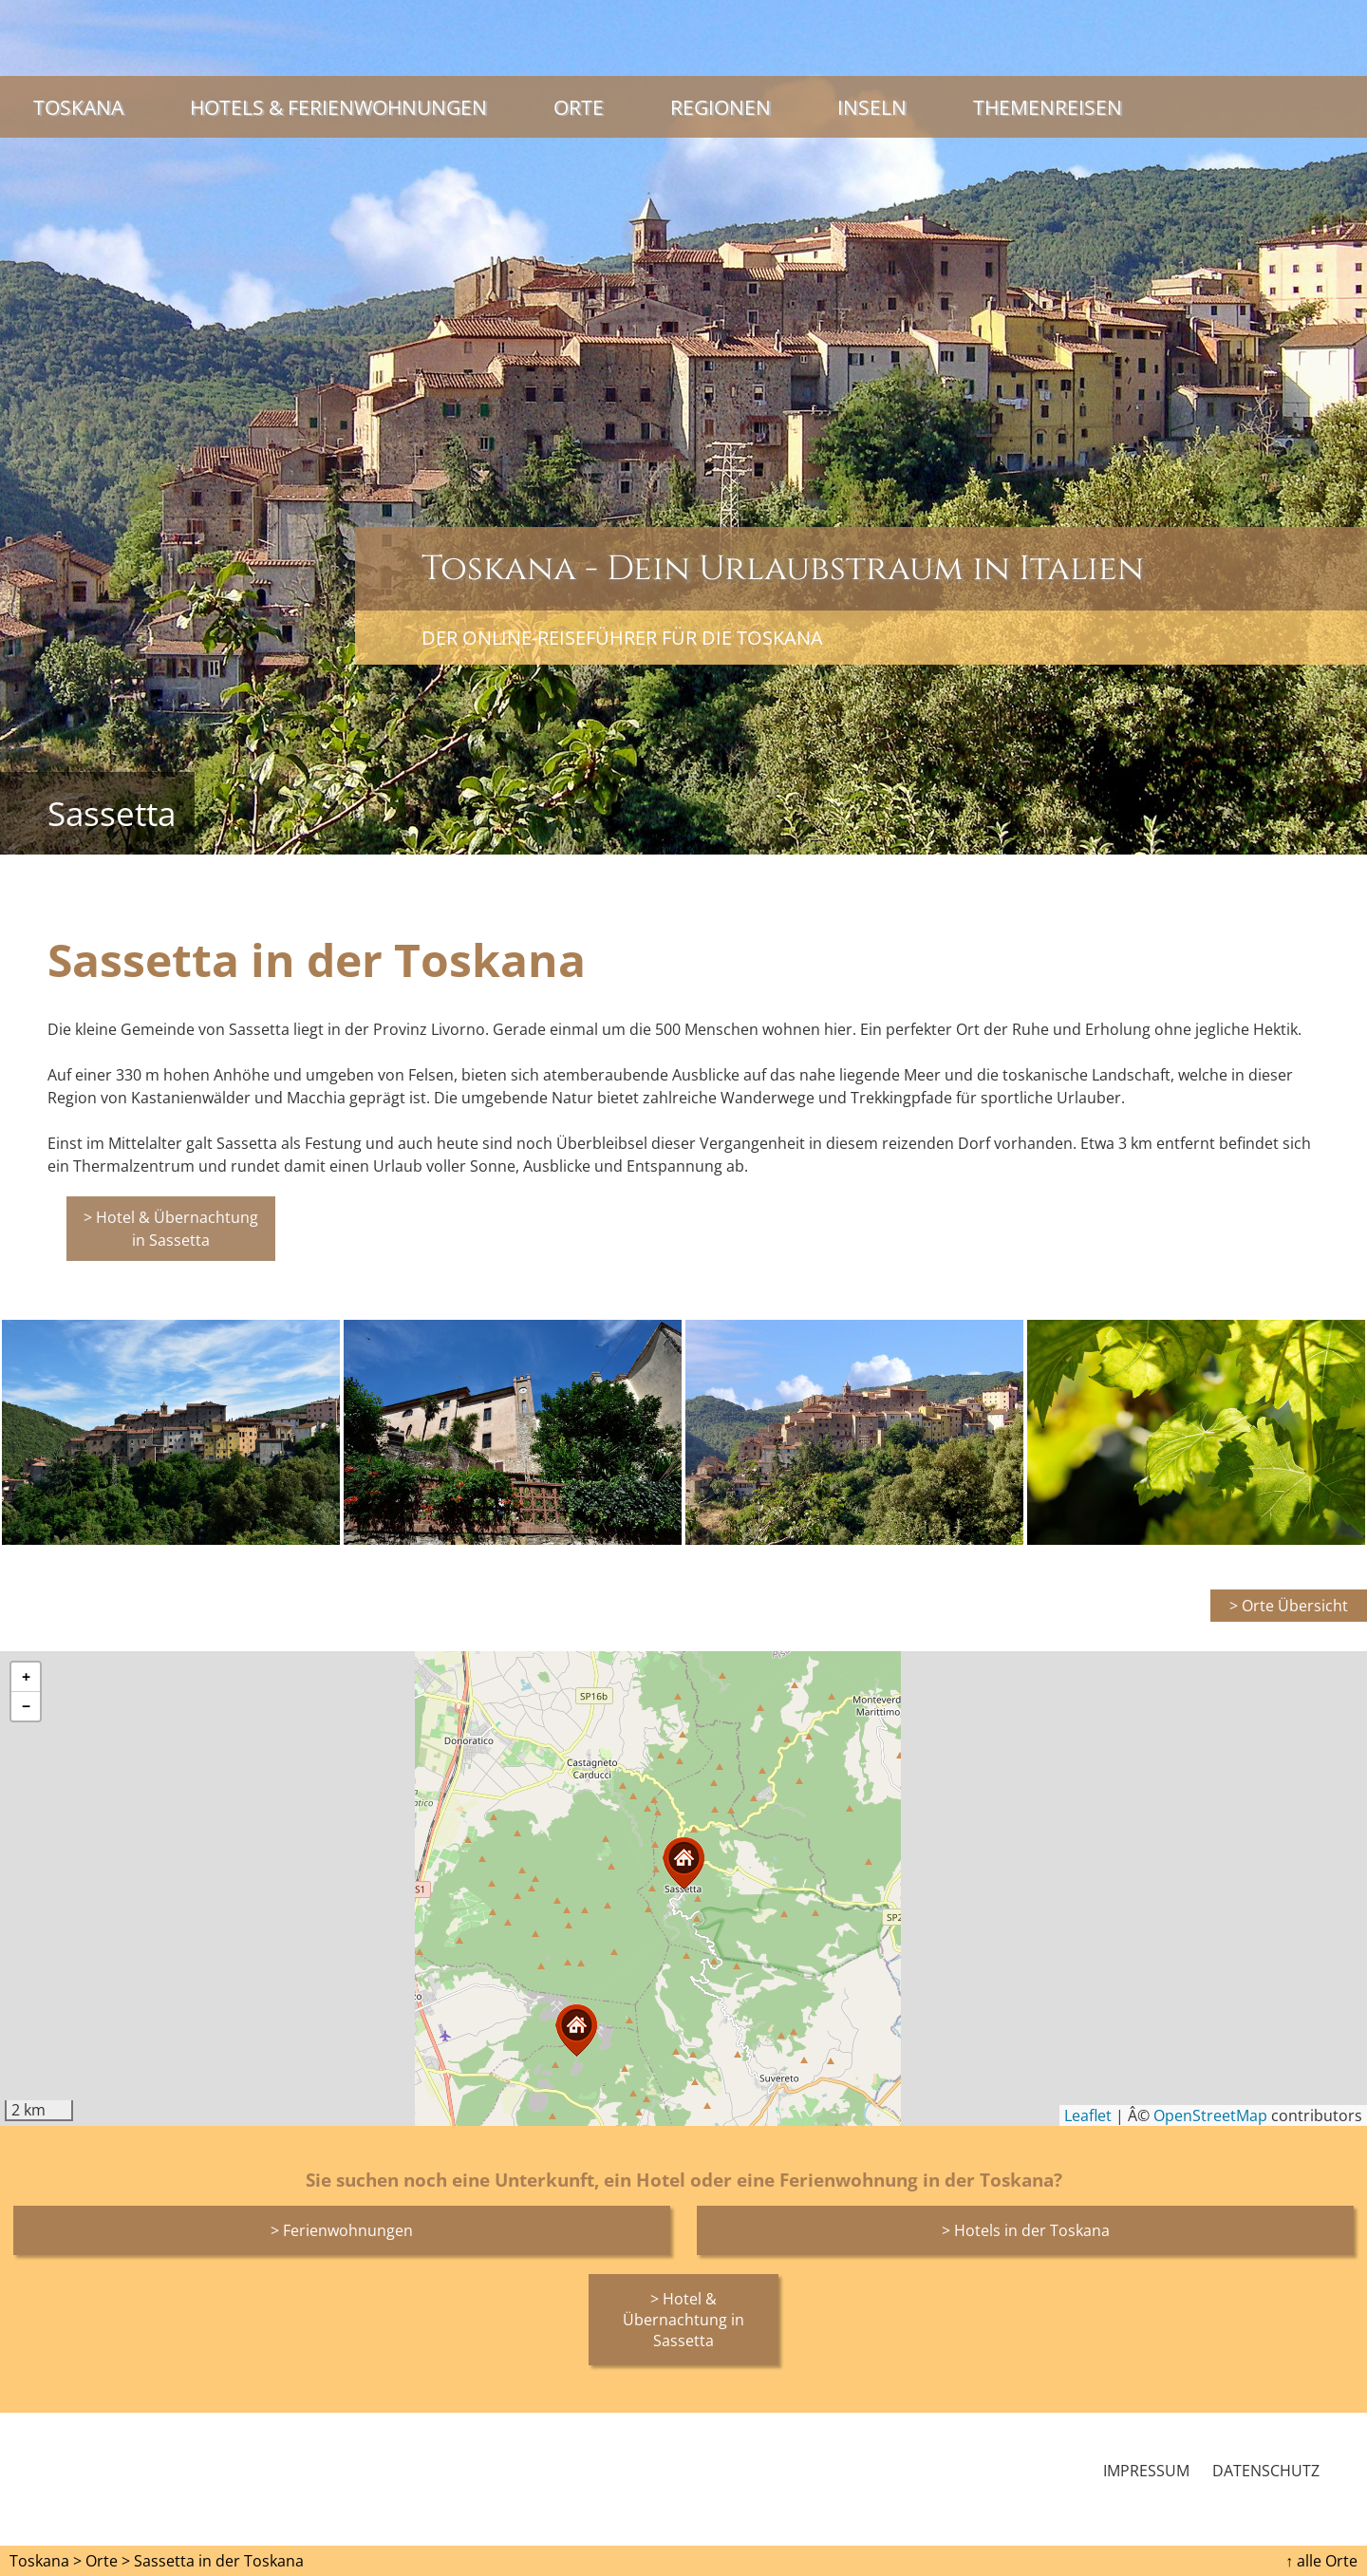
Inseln (872, 107)
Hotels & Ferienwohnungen (338, 107)
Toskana (78, 107)
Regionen (720, 107)
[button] (576, 2030)
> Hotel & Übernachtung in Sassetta (171, 1228)
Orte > (107, 2560)
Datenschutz (1266, 2470)
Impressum (1146, 2470)
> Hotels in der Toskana (1026, 2230)
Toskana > (45, 2560)
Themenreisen (1047, 107)
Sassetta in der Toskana (219, 2560)
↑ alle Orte (1321, 2560)
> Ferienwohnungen (342, 2230)
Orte (578, 107)
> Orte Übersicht (1288, 1605)
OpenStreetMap (1210, 2115)
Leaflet (1088, 2115)
